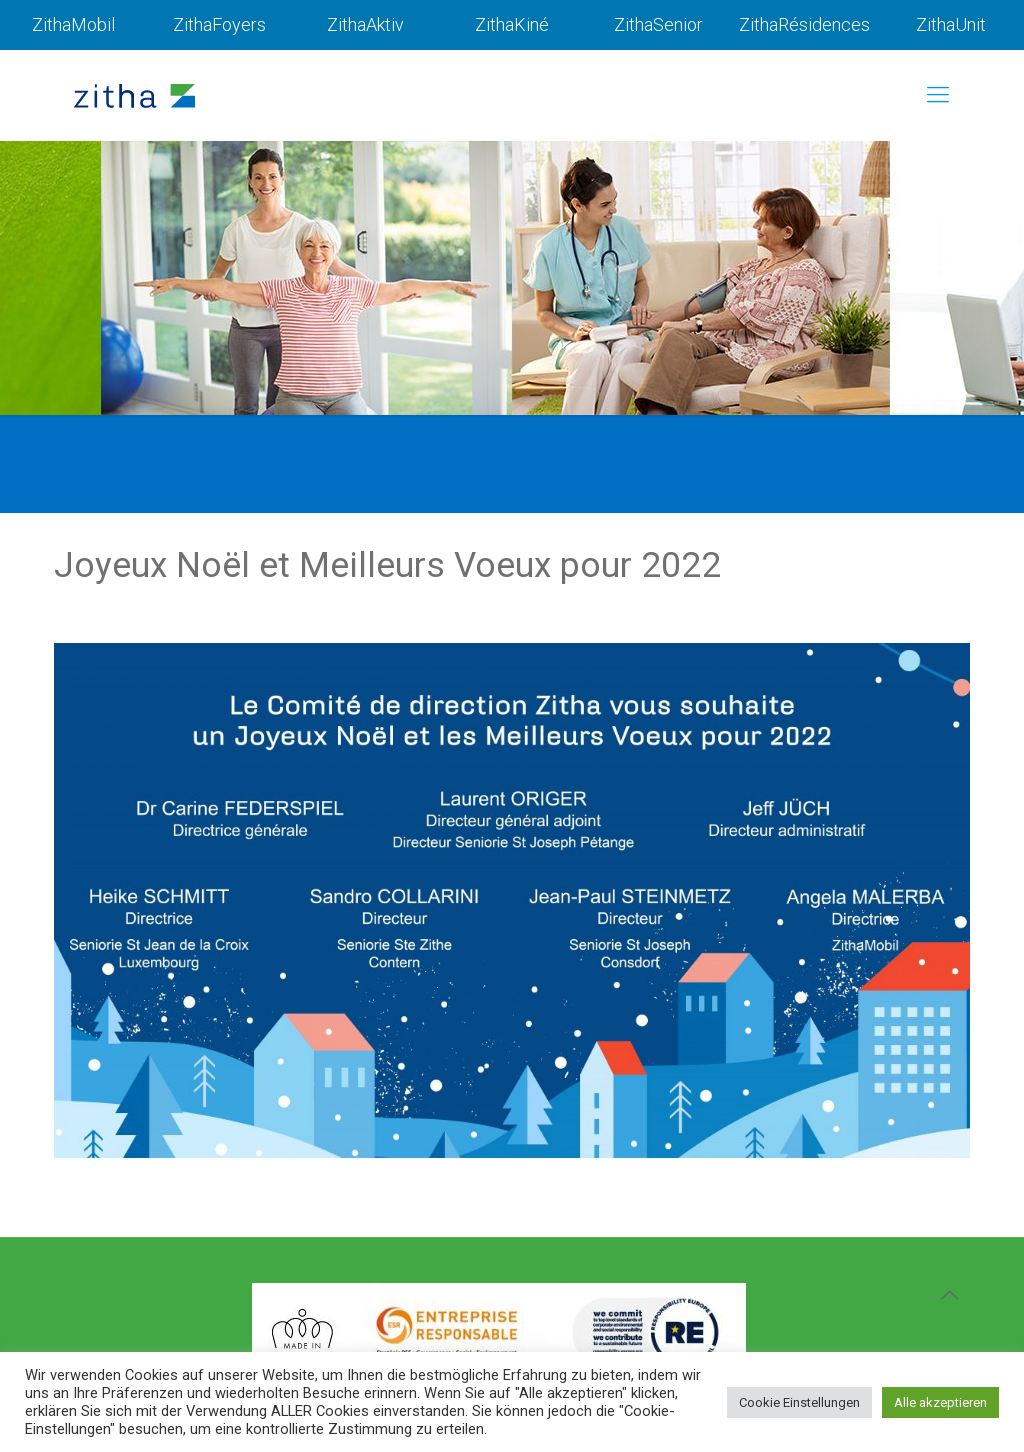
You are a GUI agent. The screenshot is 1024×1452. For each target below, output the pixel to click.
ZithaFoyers (219, 24)
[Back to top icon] (949, 1295)
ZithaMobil (73, 24)
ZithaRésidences (804, 24)
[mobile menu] (938, 95)
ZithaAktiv (365, 24)
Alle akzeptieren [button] (940, 1402)
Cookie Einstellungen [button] (799, 1402)
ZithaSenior (658, 24)
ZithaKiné (512, 24)
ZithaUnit (951, 24)
